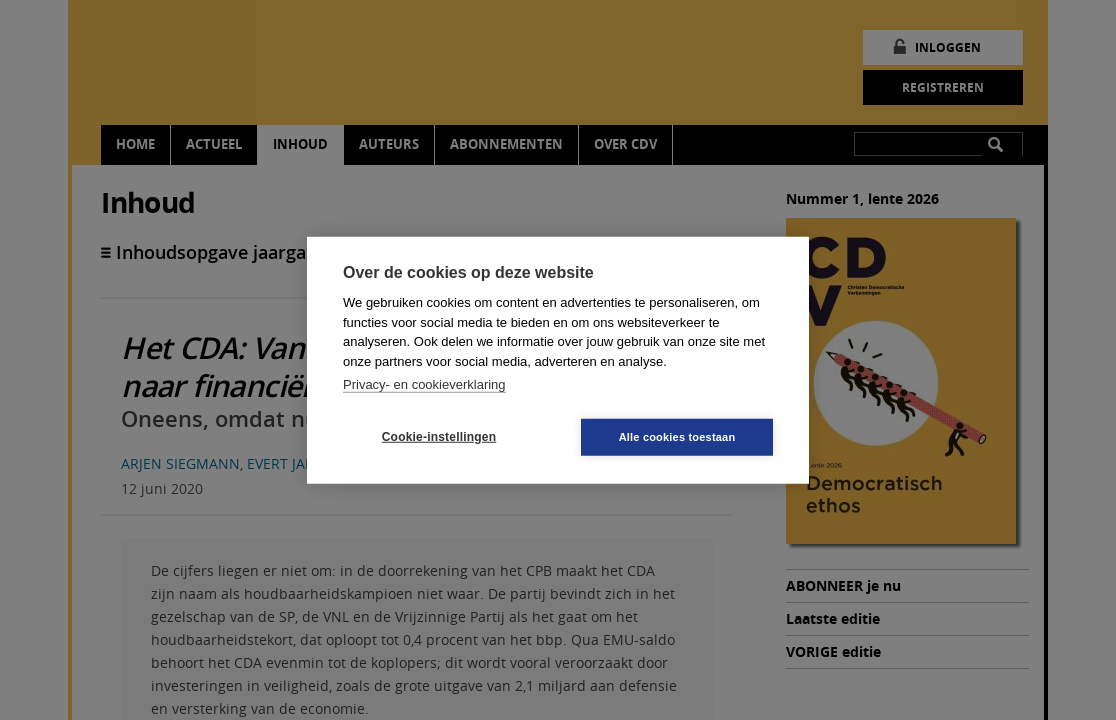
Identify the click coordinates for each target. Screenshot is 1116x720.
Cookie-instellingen (439, 437)
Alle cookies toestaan (677, 436)
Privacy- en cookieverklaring (424, 384)
